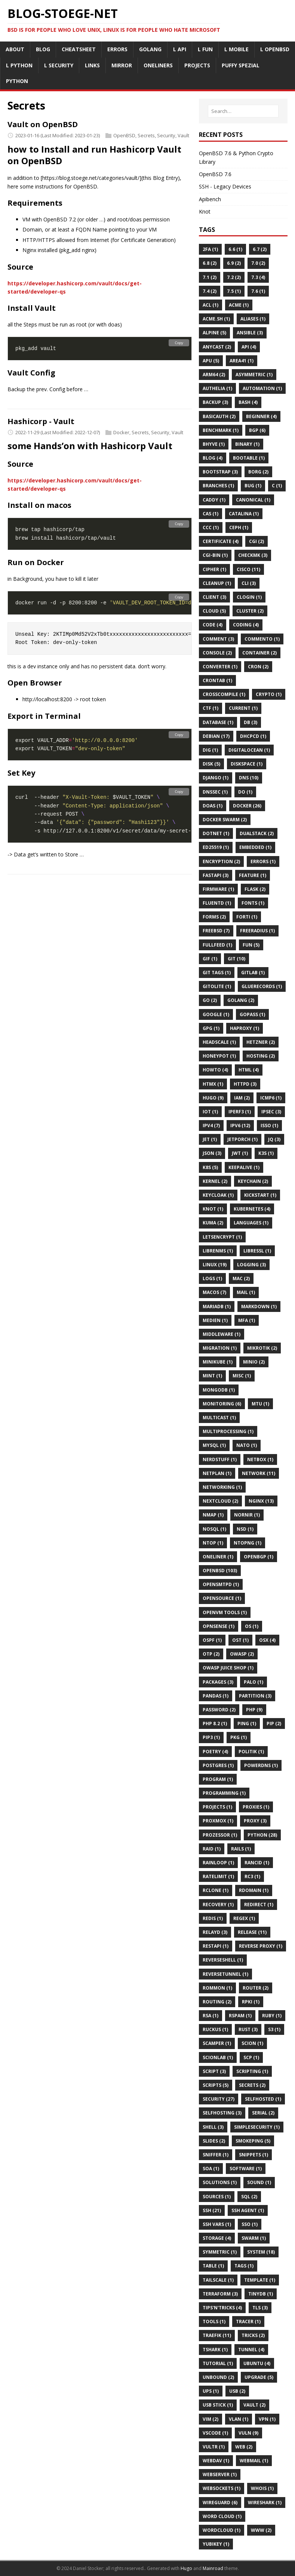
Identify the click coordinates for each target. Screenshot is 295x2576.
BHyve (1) (214, 444)
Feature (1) (252, 875)
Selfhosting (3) (222, 2113)
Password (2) (219, 1709)
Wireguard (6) (220, 2502)
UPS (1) (211, 2391)
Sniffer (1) (215, 2155)
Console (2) (217, 653)
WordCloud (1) (221, 2530)
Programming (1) (224, 1793)
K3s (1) (266, 1153)
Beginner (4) (261, 416)
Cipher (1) (214, 569)
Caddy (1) (214, 500)
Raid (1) (212, 1849)
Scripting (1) (252, 2071)
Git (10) (236, 959)
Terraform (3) (220, 2294)
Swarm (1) (254, 2238)
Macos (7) (214, 1292)
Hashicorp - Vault (40, 421)
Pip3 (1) (211, 1737)
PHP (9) (254, 1709)
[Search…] (243, 111)
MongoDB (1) (219, 1390)
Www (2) (261, 2530)
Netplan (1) (217, 1473)
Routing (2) (217, 2002)
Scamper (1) (217, 2043)
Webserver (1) (220, 2474)
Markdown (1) (259, 1306)
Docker (121, 432)
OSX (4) (267, 1640)
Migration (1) (220, 1348)
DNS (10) (248, 778)
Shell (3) (213, 2127)
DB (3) (250, 722)
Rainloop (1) (218, 1862)
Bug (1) (253, 485)
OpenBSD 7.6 (215, 174)
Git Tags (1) (217, 972)
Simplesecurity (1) (257, 2127)
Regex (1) (244, 1918)
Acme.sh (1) (216, 319)
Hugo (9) (213, 1098)
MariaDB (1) (217, 1306)
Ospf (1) (212, 1640)
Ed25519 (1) (216, 847)
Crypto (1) (269, 694)
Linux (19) (215, 1264)
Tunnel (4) (251, 2349)
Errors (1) (263, 861)
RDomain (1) (253, 1890)
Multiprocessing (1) (228, 1431)
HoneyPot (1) (219, 1056)
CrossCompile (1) (224, 694)
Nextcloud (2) (220, 1501)
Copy (179, 342)
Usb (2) (237, 2391)
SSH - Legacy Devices (225, 186)
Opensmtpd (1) (221, 1584)
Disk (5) (211, 764)
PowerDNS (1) (261, 1765)
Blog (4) (212, 458)
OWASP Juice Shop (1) (228, 1668)
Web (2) (243, 2447)
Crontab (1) (217, 680)
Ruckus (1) (215, 2029)
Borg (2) (258, 472)
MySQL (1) (214, 1445)
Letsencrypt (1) (222, 1237)
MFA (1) (246, 1320)
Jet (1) (210, 1139)
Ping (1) (246, 1723)
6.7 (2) (260, 249)
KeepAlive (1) (243, 1167)
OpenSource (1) (222, 1598)
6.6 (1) (235, 249)
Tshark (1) (215, 2349)
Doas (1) (212, 806)
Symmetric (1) (220, 2252)
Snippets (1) (253, 2155)
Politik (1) (251, 1751)
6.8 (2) (209, 263)
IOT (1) (210, 1111)
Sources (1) (217, 2196)
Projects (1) (217, 1807)
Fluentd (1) (217, 903)
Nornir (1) (247, 1515)
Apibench (210, 199)
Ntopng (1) (247, 1543)
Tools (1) (214, 2321)
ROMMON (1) (217, 1988)
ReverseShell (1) (223, 1960)
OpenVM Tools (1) (225, 1612)
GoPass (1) (252, 1014)
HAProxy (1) (244, 1028)
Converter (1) (220, 666)
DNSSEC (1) (215, 792)
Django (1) (215, 778)
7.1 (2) (209, 277)
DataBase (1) (218, 722)
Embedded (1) (255, 847)
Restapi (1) (215, 1946)
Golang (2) (240, 1000)
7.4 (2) (209, 291)
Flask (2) (255, 889)
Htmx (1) (213, 1084)
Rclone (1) (215, 1890)
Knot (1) (213, 1209)
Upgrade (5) (259, 2377)
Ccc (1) (211, 527)
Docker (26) (247, 806)
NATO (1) (246, 1445)
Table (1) (213, 2266)
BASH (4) (248, 402)
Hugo (186, 2568)
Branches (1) (218, 485)
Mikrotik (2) (262, 1348)
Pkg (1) (238, 1737)
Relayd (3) (215, 1932)
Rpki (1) (250, 2002)
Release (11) (252, 1932)
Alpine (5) (214, 332)
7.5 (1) (234, 291)
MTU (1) (260, 1404)
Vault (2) (254, 2405)
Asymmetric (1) (254, 374)
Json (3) (212, 1153)
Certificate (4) (221, 541)
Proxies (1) (256, 1807)
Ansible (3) (250, 332)
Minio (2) (254, 1362)
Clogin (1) (249, 597)
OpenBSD (124, 135)
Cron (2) (258, 666)
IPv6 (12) (240, 1125)
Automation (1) (262, 388)
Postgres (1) (218, 1765)
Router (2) (255, 1988)
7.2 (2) (234, 277)
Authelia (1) (217, 388)
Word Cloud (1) (222, 2516)
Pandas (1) (215, 1696)
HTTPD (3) (245, 1084)
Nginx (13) (261, 1501)
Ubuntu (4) (256, 2363)
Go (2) (210, 1000)
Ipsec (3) (271, 1111)
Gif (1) (210, 959)
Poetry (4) (215, 1751)
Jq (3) (274, 1139)
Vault (183, 135)
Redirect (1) (258, 1904)
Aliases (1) (252, 319)
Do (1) (245, 792)
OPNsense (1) (218, 1626)
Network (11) (258, 1473)
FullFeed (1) (217, 945)
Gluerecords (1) (262, 986)
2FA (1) (210, 249)
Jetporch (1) (242, 1139)
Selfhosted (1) (263, 2099)
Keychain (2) (253, 1181)
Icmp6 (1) (271, 1098)
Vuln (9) (248, 2433)
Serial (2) (263, 2113)
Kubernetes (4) (252, 1209)
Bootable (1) (249, 458)
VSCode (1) (215, 2433)
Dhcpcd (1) (253, 736)
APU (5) (211, 361)
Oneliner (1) (218, 1557)
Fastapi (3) (215, 875)
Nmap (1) (213, 1515)
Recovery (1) (218, 1904)
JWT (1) (240, 1153)
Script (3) (214, 2071)
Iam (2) (242, 1098)
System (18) (261, 2252)
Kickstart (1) (260, 1195)
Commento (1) (262, 639)
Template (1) (259, 2280)
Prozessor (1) (220, 1835)
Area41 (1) (241, 361)
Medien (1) (215, 1320)
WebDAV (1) (216, 2460)
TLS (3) (260, 2307)
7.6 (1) (258, 291)
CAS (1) (210, 513)
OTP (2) (211, 1654)
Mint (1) (212, 1376)
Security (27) (218, 2099)
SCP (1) (251, 2057)
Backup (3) (215, 402)
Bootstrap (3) (220, 472)
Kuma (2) (213, 1223)
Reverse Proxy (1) (260, 1946)
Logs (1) (212, 1278)
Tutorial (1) (218, 2363)
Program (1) (218, 1779)
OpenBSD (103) (220, 1570)
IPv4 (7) (211, 1125)
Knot (205, 211)
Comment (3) (218, 639)
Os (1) (251, 1626)
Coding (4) (246, 625)
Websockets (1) (221, 2488)
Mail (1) (246, 1292)
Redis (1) (213, 1918)
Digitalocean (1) (249, 750)
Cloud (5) (214, 611)
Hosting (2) (260, 1056)
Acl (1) (210, 305)
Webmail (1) (254, 2460)
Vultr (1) (214, 2447)
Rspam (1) (240, 2015)
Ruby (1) (272, 2015)
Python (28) (262, 1835)
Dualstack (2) (257, 833)
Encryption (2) (221, 861)
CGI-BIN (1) (215, 555)
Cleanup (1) (217, 583)
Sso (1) (250, 2224)
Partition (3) (255, 1696)
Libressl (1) (257, 1251)
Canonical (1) (253, 500)
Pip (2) (274, 1723)
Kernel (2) (215, 1181)
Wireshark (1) (265, 2502)
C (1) (277, 485)
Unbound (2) (218, 2377)
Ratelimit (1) (218, 1876)
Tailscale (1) (218, 2280)
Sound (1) (259, 2182)
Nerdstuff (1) (220, 1459)
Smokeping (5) (253, 2141)
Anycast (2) (217, 347)
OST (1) (240, 1640)
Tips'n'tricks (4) (222, 2307)
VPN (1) (267, 2419)
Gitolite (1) (217, 986)
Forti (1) (246, 917)
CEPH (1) (238, 527)
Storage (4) (217, 2238)
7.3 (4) (258, 277)
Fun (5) (251, 945)
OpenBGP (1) (258, 1557)
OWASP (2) (242, 1654)
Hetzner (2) (260, 1042)
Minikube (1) (218, 1362)
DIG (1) (210, 750)
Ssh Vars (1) (217, 2224)
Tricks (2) (253, 2335)
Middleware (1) (221, 1334)
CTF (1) (210, 708)
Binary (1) (247, 444)
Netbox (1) (260, 1459)
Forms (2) (214, 917)
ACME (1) (239, 305)
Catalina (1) (244, 513)
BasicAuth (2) (219, 416)
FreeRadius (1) (257, 930)
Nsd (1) (245, 1529)
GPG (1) (211, 1028)
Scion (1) (252, 2043)
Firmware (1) (218, 889)
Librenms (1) (218, 1251)
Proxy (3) (255, 1821)
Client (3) (214, 597)
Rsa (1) (210, 2015)
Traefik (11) (217, 2335)
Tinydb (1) (260, 2294)
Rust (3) (248, 2029)
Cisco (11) (248, 569)
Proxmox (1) (218, 1821)
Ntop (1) (213, 1543)
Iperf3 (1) (239, 1111)
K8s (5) (210, 1167)
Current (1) (243, 708)
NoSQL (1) (214, 1529)
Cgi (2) (256, 541)
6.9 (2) (234, 263)
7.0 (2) (258, 263)
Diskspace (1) (246, 764)
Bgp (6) (257, 430)
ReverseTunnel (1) (225, 1974)
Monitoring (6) (222, 1404)
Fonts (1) (253, 903)
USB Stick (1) (218, 2405)
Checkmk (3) (252, 555)
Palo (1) (253, 1682)
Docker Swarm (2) (225, 819)
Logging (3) (251, 1264)
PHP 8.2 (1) (215, 1723)
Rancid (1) (257, 1862)
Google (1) (216, 1014)
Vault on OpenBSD (42, 124)
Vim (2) (210, 2419)
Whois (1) (262, 2488)
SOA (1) (211, 2168)
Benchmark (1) (221, 430)
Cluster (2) (250, 611)
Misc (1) (242, 1376)
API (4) (249, 347)
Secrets (146, 135)
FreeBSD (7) (216, 930)
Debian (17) (216, 736)
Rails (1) (241, 1849)
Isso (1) (269, 1125)
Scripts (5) (215, 2085)
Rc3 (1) (252, 1876)
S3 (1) (274, 2029)
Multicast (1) (219, 1417)
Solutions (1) (220, 2182)
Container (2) (259, 653)
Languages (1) (251, 1223)
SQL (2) (249, 2196)
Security (166, 135)
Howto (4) (215, 1070)
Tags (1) (243, 2266)
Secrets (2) (252, 2085)
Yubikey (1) (216, 2544)
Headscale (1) (219, 1042)
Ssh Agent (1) (247, 2210)
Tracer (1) (248, 2321)
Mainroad (213, 2568)
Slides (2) (214, 2141)
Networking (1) (222, 1487)
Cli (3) (249, 583)
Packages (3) (218, 1682)
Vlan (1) (238, 2419)
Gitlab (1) (253, 972)
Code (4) (212, 625)
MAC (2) (241, 1278)
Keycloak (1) (218, 1195)
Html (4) (249, 1070)
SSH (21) (212, 2210)
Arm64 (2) (214, 374)
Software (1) (246, 2168)
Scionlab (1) (218, 2057)
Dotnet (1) (216, 833)
